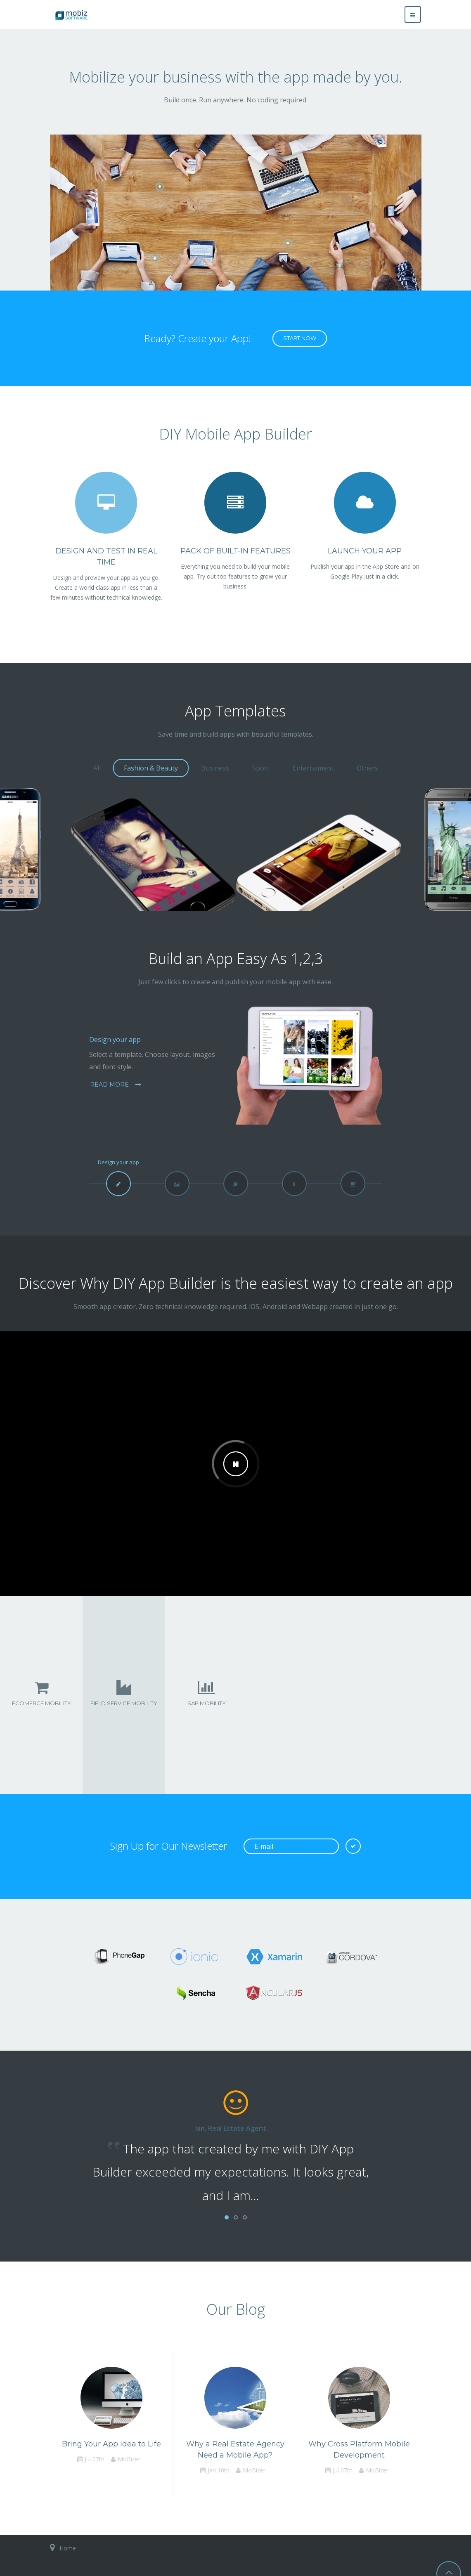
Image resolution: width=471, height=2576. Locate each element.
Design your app (115, 1039)
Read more (110, 1084)
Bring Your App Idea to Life (111, 2443)
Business (215, 768)
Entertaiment (313, 768)
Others (367, 768)
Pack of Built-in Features (235, 550)
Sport (261, 768)
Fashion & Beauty (151, 768)
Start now (299, 338)
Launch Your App (365, 550)
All (97, 768)
